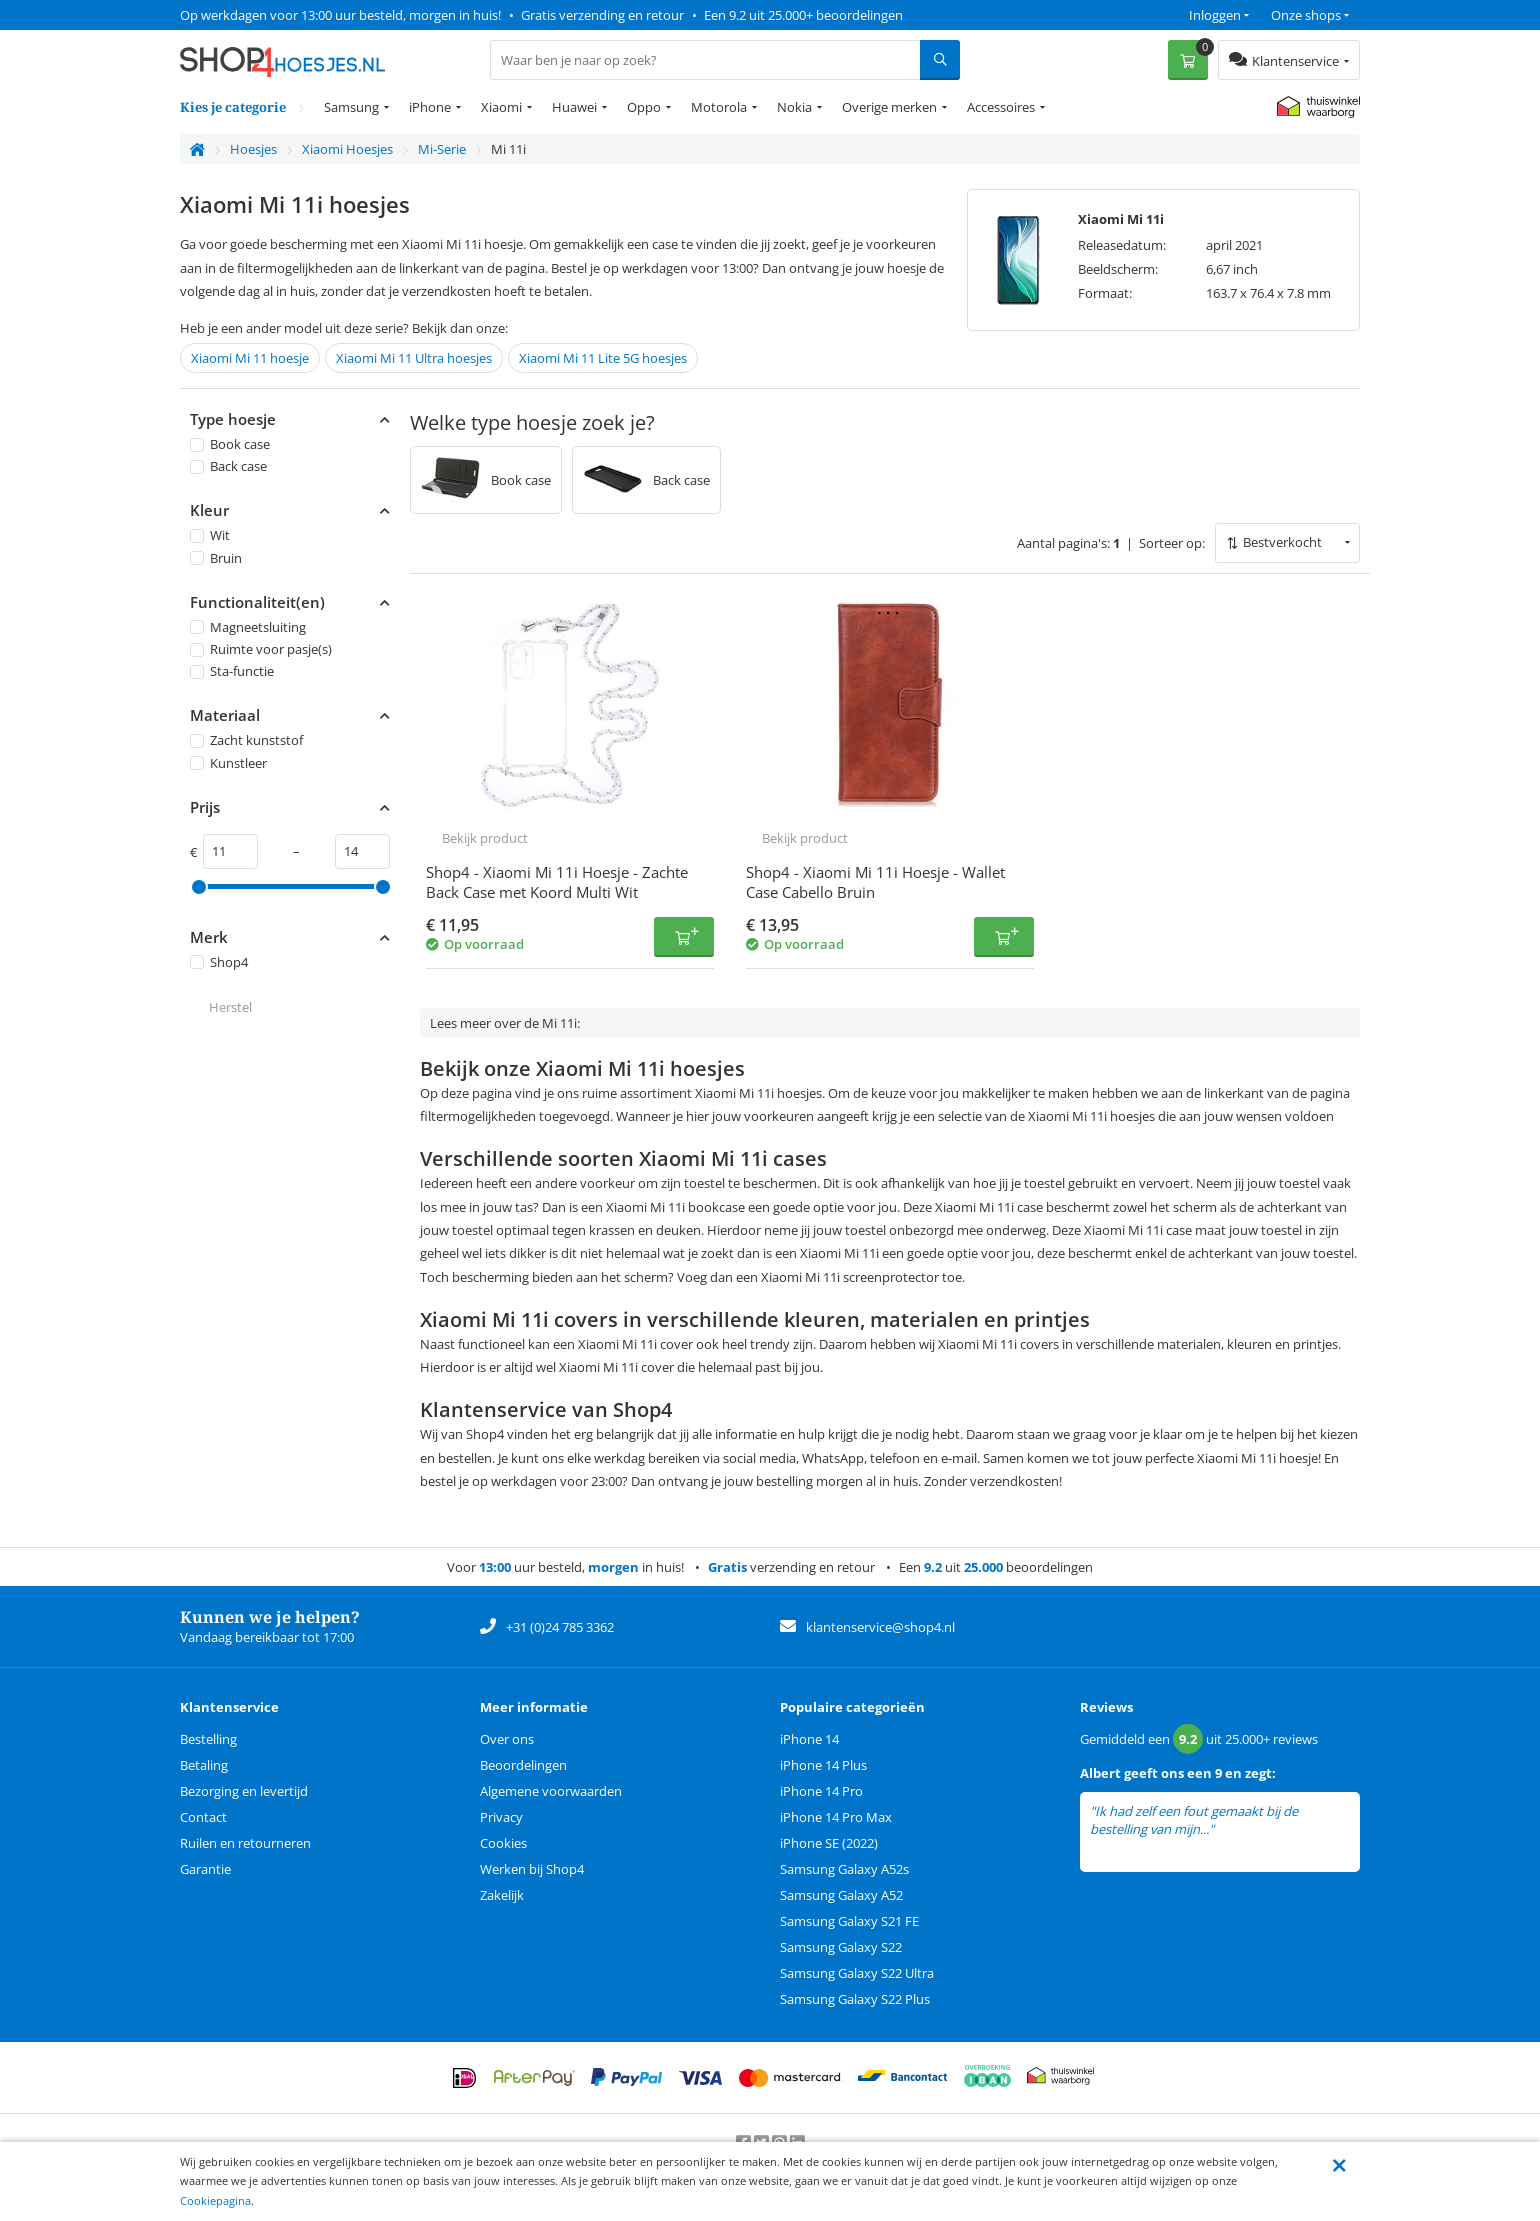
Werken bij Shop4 (532, 1869)
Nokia (794, 107)
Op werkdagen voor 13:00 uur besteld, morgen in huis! (340, 15)
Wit (210, 536)
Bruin (216, 558)
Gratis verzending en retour (602, 15)
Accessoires (1001, 107)
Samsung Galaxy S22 (841, 1947)
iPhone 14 (809, 1739)
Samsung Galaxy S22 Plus (855, 1999)
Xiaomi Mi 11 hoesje (250, 358)
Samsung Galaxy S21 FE (849, 1921)
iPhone (430, 107)
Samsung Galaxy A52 (841, 1895)
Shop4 (219, 962)
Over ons (507, 1739)
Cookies (503, 1843)
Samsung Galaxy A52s (844, 1869)
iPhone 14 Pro (821, 1791)
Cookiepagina (215, 2200)
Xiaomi (501, 107)
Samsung (351, 107)
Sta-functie (232, 671)
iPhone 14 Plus (823, 1765)
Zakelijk (502, 1895)
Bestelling (208, 1739)
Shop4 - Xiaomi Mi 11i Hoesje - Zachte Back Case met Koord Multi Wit (557, 882)
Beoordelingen (523, 1765)
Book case (230, 444)
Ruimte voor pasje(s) (261, 649)
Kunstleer (228, 763)
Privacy (501, 1817)
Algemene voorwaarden (551, 1791)
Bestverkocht (1282, 542)
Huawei (574, 107)
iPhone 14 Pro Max (836, 1817)
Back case (228, 466)
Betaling (204, 1765)
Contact (203, 1817)
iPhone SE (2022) (829, 1843)
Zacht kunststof (246, 741)
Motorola (719, 107)
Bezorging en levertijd (244, 1791)
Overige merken (889, 107)
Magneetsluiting (248, 627)
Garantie (205, 1869)
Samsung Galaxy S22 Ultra (857, 1973)
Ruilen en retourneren (245, 1843)
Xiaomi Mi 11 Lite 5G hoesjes (603, 358)
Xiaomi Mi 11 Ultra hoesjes (414, 358)
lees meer (1245, 1829)
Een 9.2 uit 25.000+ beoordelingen (803, 15)
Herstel (230, 1007)
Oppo (644, 107)
